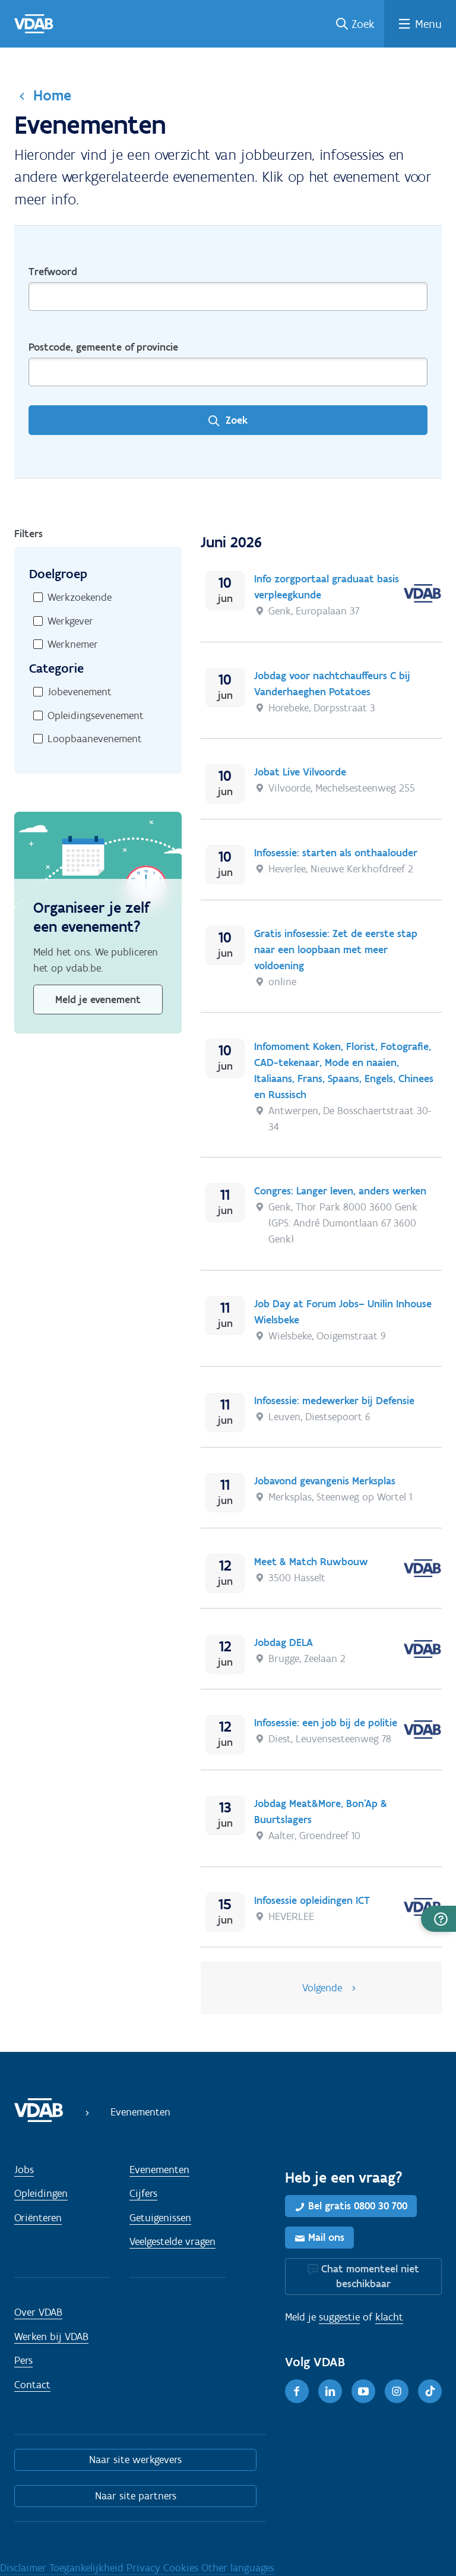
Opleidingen (41, 2193)
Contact (32, 2384)
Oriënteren (38, 2217)
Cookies (182, 2567)
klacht (389, 2316)
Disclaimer (24, 2567)
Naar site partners (135, 2495)
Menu (428, 24)
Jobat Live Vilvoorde (300, 771)
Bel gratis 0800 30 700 (357, 2205)
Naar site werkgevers (135, 2459)
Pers (23, 2360)
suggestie (339, 2316)
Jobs (24, 2169)
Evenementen (159, 2169)
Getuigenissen (160, 2217)
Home (52, 95)
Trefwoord (52, 271)
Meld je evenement (98, 999)
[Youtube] (363, 2391)
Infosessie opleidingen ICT (312, 1900)
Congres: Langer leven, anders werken (340, 1190)
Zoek (363, 24)
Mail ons (326, 2237)
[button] (438, 1919)
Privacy (144, 2567)
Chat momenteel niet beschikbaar (370, 2276)
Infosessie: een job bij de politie (325, 1722)
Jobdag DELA (283, 1642)
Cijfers (143, 2193)
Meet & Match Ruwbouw (311, 1561)
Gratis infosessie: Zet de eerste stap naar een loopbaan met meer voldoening (335, 949)
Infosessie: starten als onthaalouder (335, 852)
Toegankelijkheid (87, 2567)
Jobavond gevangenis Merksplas (324, 1480)
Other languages (237, 2567)
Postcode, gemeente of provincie (103, 347)
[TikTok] (430, 2391)
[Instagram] (396, 2391)
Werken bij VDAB (51, 2336)
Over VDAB (38, 2312)
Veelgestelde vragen (172, 2241)
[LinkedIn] (330, 2391)
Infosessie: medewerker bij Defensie (334, 1400)
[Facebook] (297, 2391)
